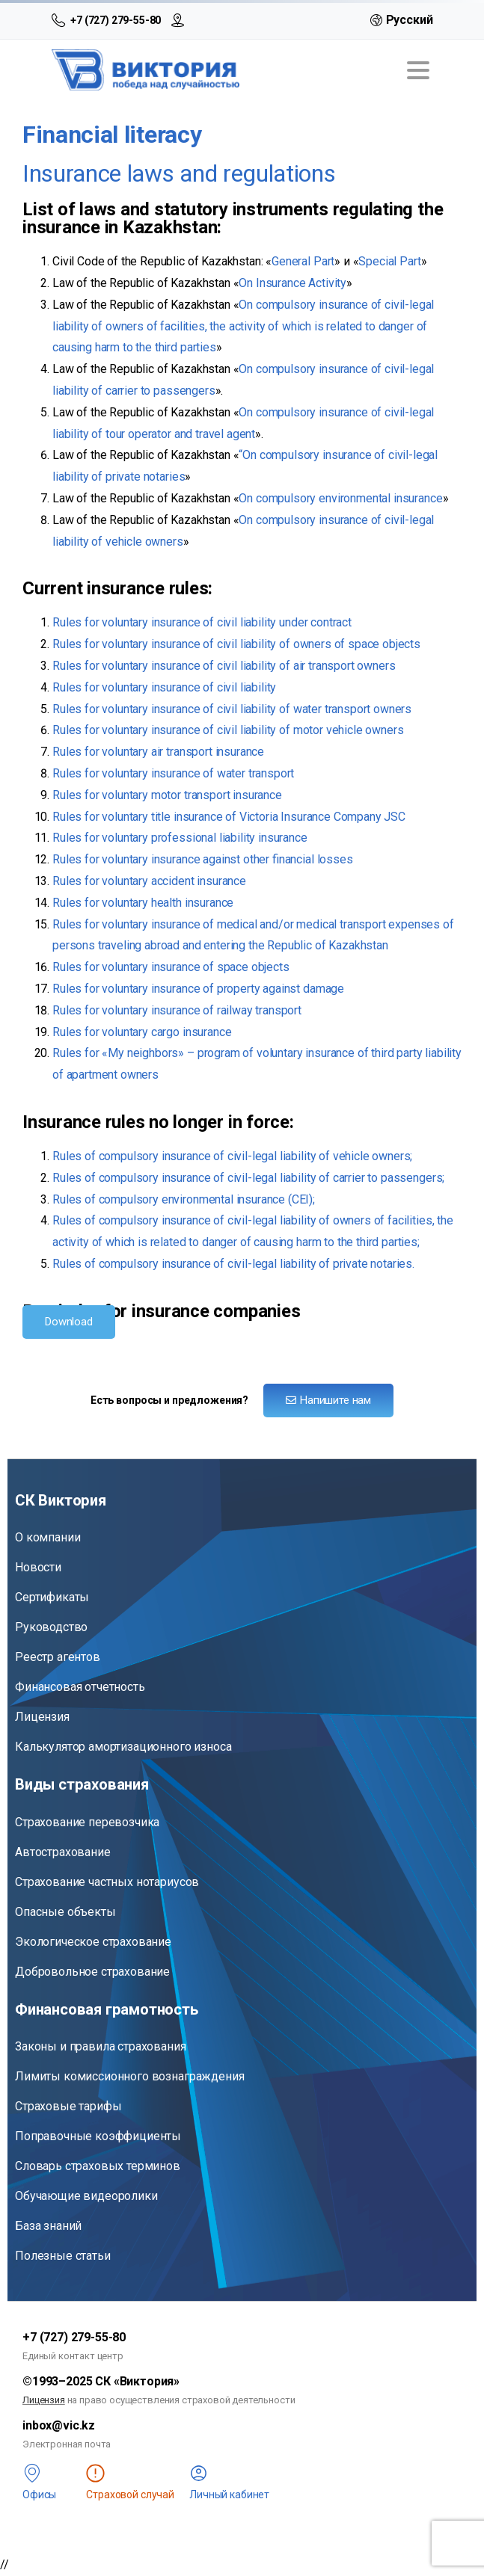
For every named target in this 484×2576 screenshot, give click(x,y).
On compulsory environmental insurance (340, 498)
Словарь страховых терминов (97, 2166)
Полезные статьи (63, 2256)
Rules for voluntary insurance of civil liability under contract (202, 622)
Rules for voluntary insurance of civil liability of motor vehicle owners (227, 730)
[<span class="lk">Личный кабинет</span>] (198, 2473)
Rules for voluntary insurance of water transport (173, 773)
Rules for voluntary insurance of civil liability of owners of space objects (236, 644)
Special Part (389, 261)
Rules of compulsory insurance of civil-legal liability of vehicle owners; (232, 1156)
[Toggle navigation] (418, 70)
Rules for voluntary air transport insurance (158, 752)
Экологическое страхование (93, 1942)
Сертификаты (52, 1597)
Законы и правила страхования (100, 2046)
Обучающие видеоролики (86, 2196)
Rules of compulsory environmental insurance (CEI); (183, 1199)
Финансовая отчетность (80, 1687)
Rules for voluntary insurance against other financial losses (202, 859)
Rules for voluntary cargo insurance (141, 1032)
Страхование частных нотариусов (107, 1882)
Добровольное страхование (92, 1972)
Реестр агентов (57, 1657)
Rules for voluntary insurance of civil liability (164, 687)
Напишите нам (328, 1400)
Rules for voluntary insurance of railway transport (176, 1010)
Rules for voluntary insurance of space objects (171, 967)
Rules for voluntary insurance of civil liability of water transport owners (231, 709)
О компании (47, 1537)
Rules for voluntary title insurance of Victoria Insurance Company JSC (228, 817)
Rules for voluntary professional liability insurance (179, 838)
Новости (38, 1567)
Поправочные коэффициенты (98, 2136)
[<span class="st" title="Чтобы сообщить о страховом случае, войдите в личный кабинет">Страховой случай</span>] (95, 2473)
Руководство (51, 1627)
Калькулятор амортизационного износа (123, 1747)
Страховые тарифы (68, 2106)
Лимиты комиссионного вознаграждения (129, 2076)
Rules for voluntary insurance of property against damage (198, 989)
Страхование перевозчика (87, 1822)
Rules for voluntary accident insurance (149, 881)
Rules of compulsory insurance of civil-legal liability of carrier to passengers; (248, 1178)
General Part (303, 261)
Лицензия (42, 1717)
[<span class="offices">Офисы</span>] (31, 2473)
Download (69, 1321)
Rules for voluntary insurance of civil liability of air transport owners (223, 666)
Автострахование (63, 1852)
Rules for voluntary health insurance (142, 903)
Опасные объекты (65, 1912)
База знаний (48, 2226)
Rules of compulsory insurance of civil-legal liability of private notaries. (233, 1264)
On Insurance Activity (292, 283)
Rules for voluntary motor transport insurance (167, 795)
